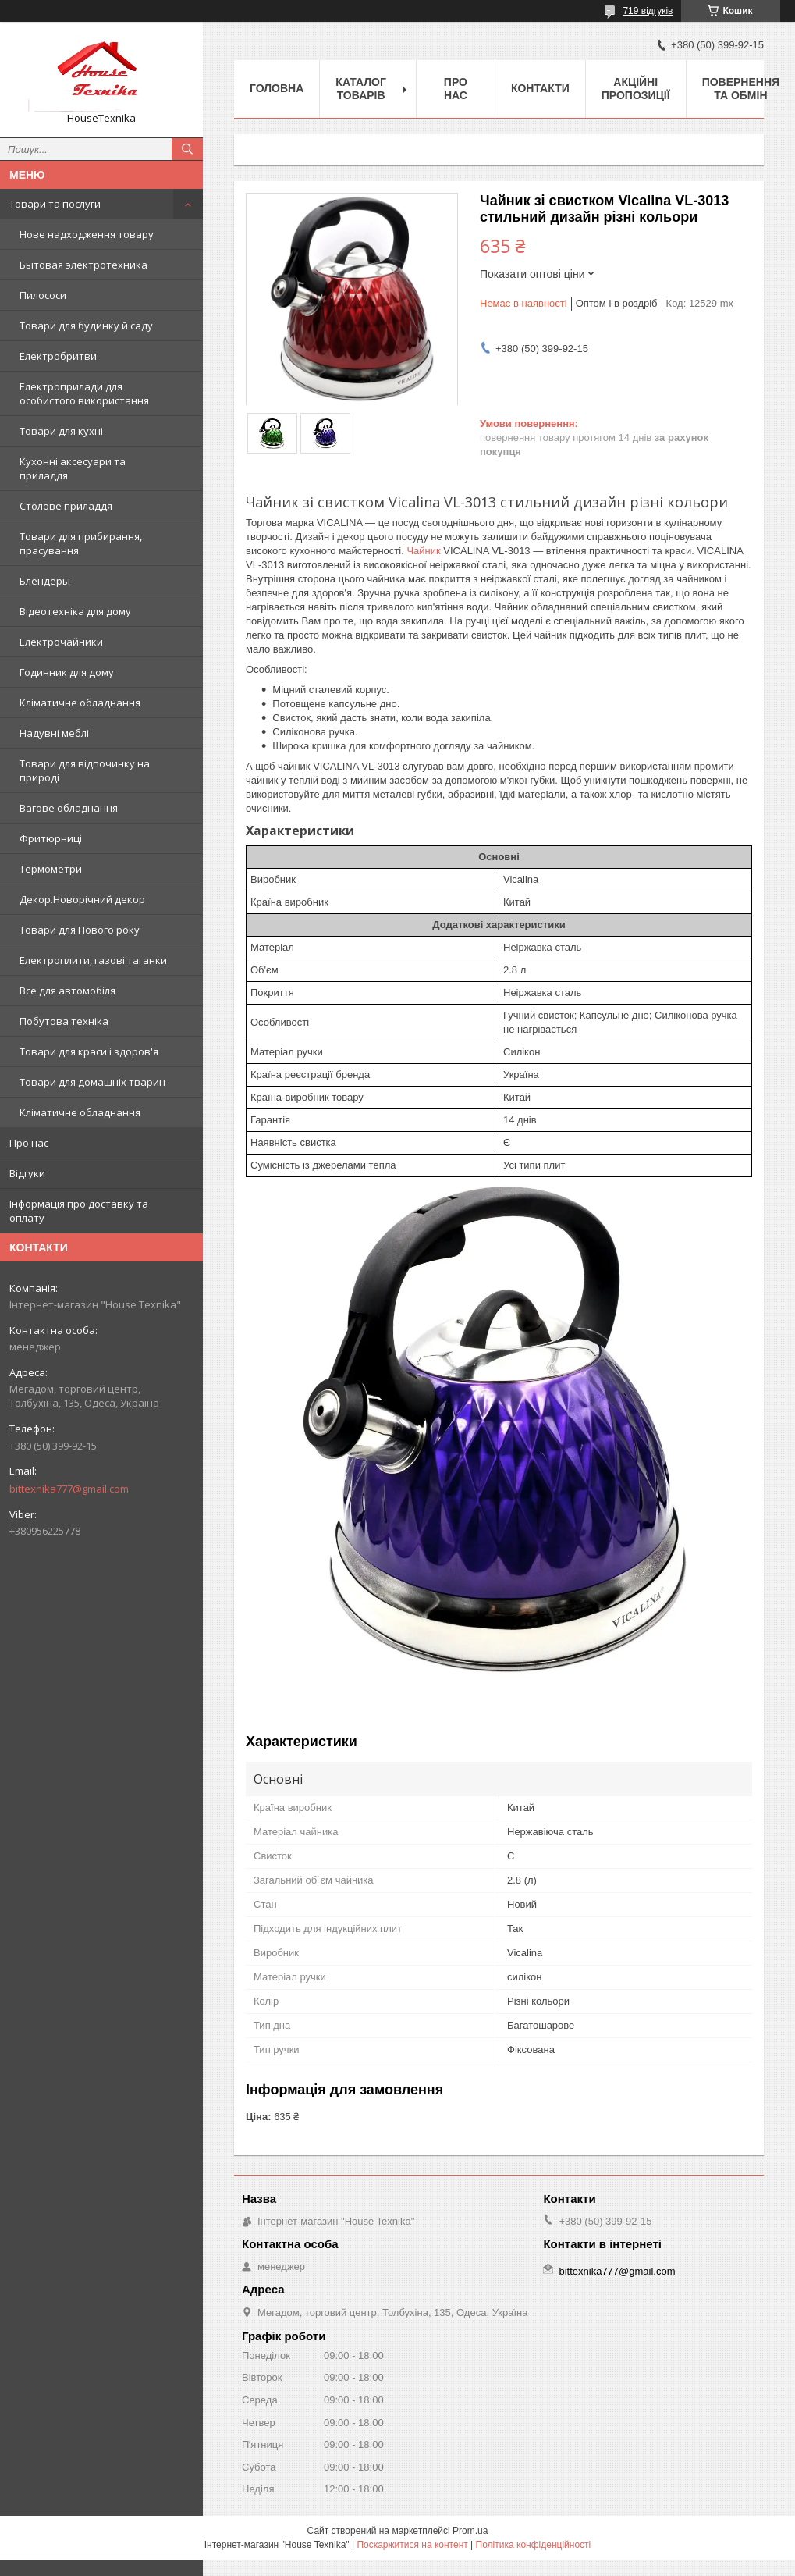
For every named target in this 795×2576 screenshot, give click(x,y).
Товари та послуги (55, 204)
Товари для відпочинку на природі (85, 770)
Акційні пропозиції (636, 88)
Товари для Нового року (80, 930)
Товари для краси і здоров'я (89, 1051)
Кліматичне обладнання (80, 703)
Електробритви (58, 356)
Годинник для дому (67, 672)
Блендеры (45, 581)
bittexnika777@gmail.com (69, 1489)
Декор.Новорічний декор (82, 899)
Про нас (28, 1143)
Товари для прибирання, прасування (81, 543)
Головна (276, 88)
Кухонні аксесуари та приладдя (73, 468)
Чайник (423, 551)
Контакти (540, 88)
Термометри (51, 869)
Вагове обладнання (69, 808)
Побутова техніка (64, 1021)
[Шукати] (187, 149)
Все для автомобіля (67, 991)
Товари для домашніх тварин (92, 1082)
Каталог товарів (360, 88)
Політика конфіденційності (533, 2544)
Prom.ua (470, 2530)
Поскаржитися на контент (412, 2544)
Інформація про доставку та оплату (78, 1211)
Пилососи (43, 295)
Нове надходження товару (87, 234)
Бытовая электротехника (83, 265)
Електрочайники (61, 642)
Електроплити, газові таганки (93, 960)
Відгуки (27, 1173)
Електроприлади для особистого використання (84, 393)
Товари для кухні (61, 431)
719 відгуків (648, 10)
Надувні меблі (54, 733)
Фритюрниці (51, 838)
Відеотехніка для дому (75, 611)
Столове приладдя (66, 506)
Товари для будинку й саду (86, 325)
